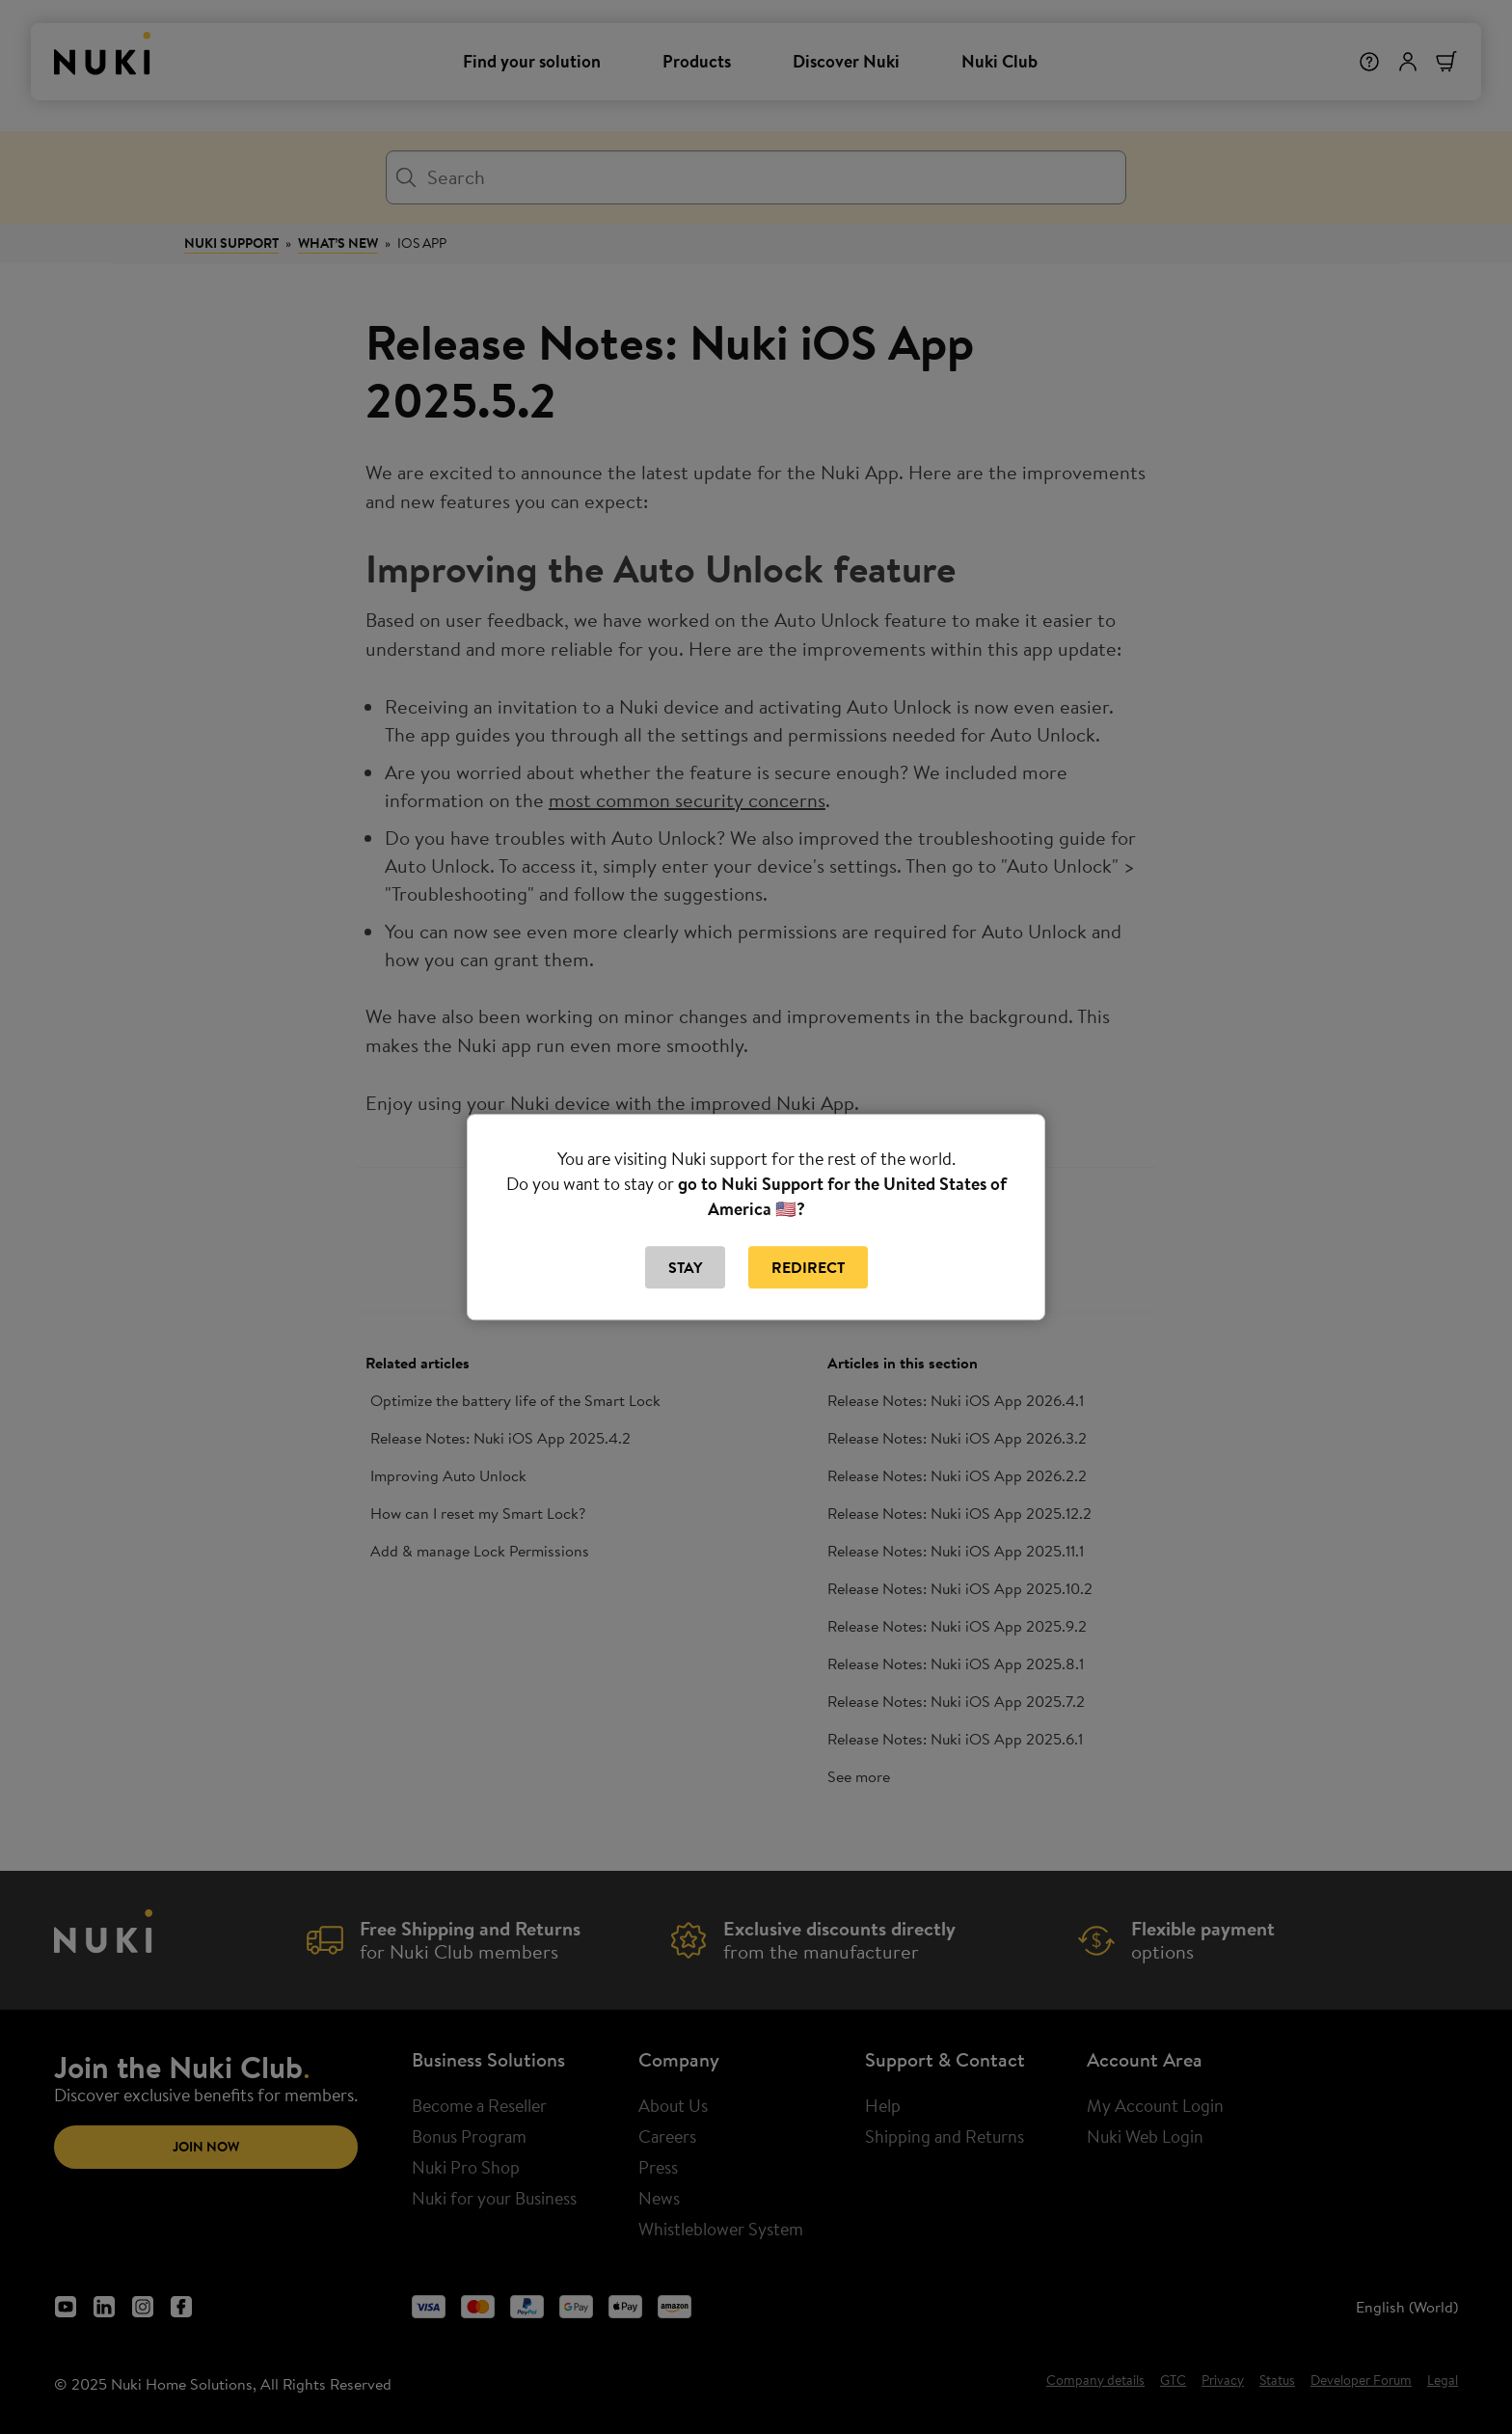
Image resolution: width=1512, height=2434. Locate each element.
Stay (685, 1267)
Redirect (808, 1267)
